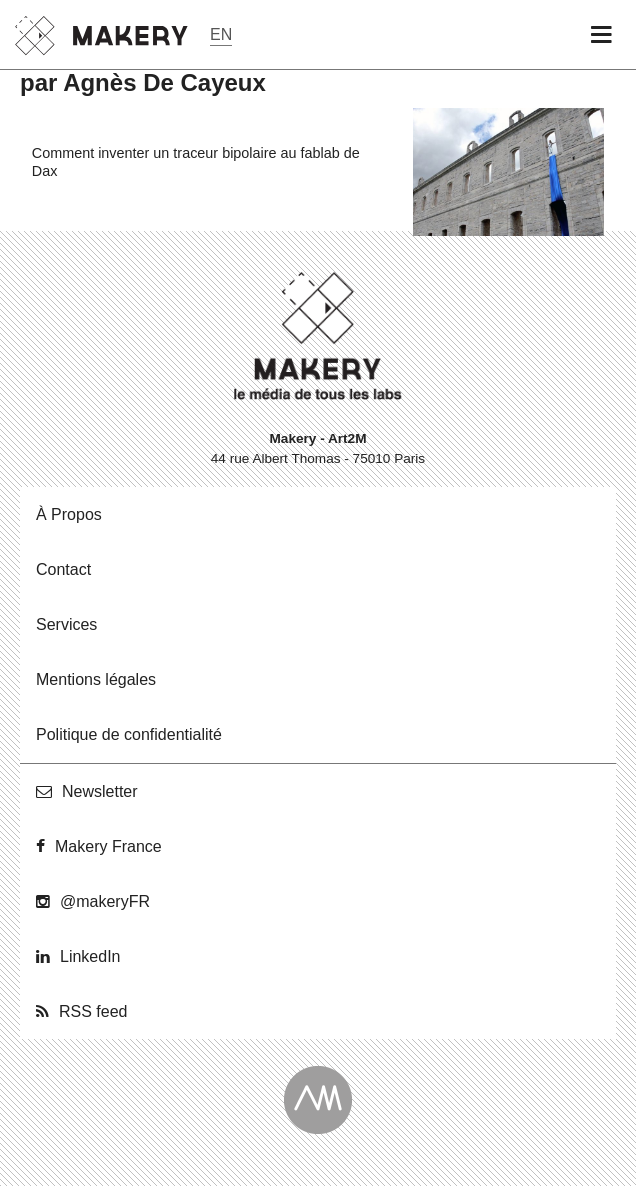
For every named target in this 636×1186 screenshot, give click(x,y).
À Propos (69, 514)
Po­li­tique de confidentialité (129, 734)
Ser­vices (66, 624)
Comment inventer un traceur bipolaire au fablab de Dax (196, 162)
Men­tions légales (96, 679)
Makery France (108, 846)
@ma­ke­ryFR (105, 901)
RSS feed (93, 1011)
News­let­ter (100, 791)
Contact (63, 569)
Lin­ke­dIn (90, 956)
